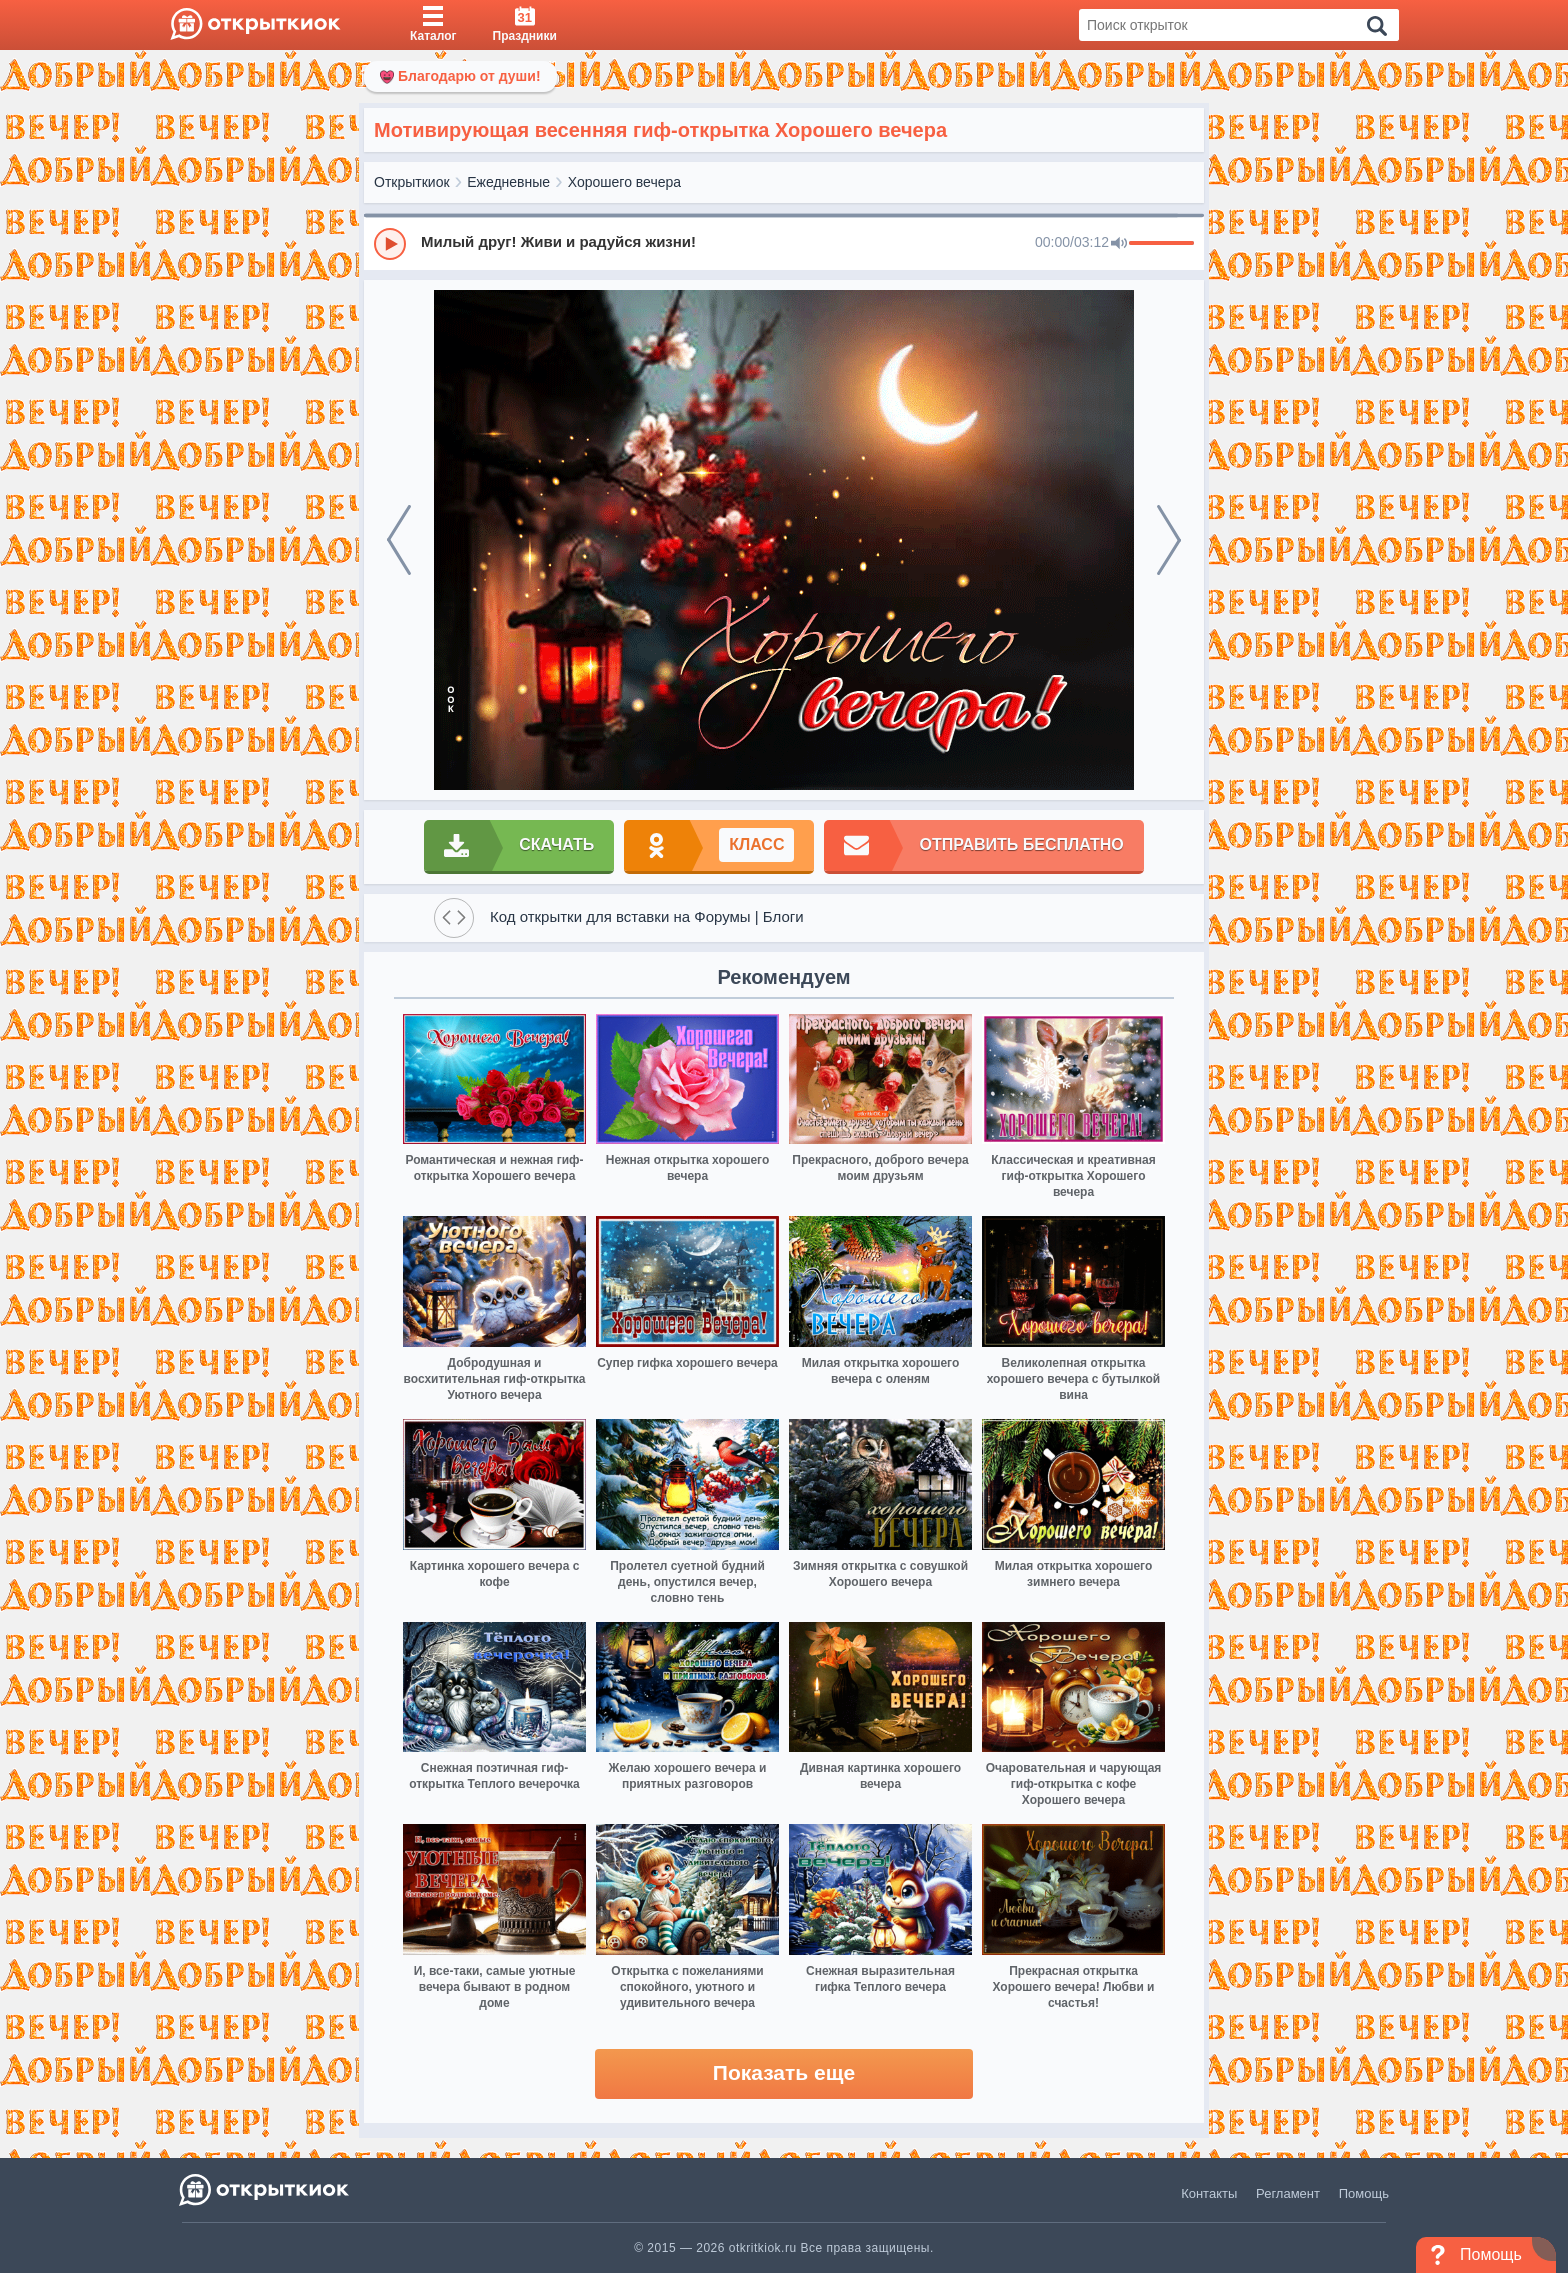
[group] (784, 243)
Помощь (1364, 2193)
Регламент (1288, 2193)
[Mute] (1119, 244)
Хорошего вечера (624, 182)
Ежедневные (508, 182)
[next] (1169, 540)
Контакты (1209, 2193)
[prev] (399, 540)
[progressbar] (1161, 244)
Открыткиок (412, 182)
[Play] (390, 244)
